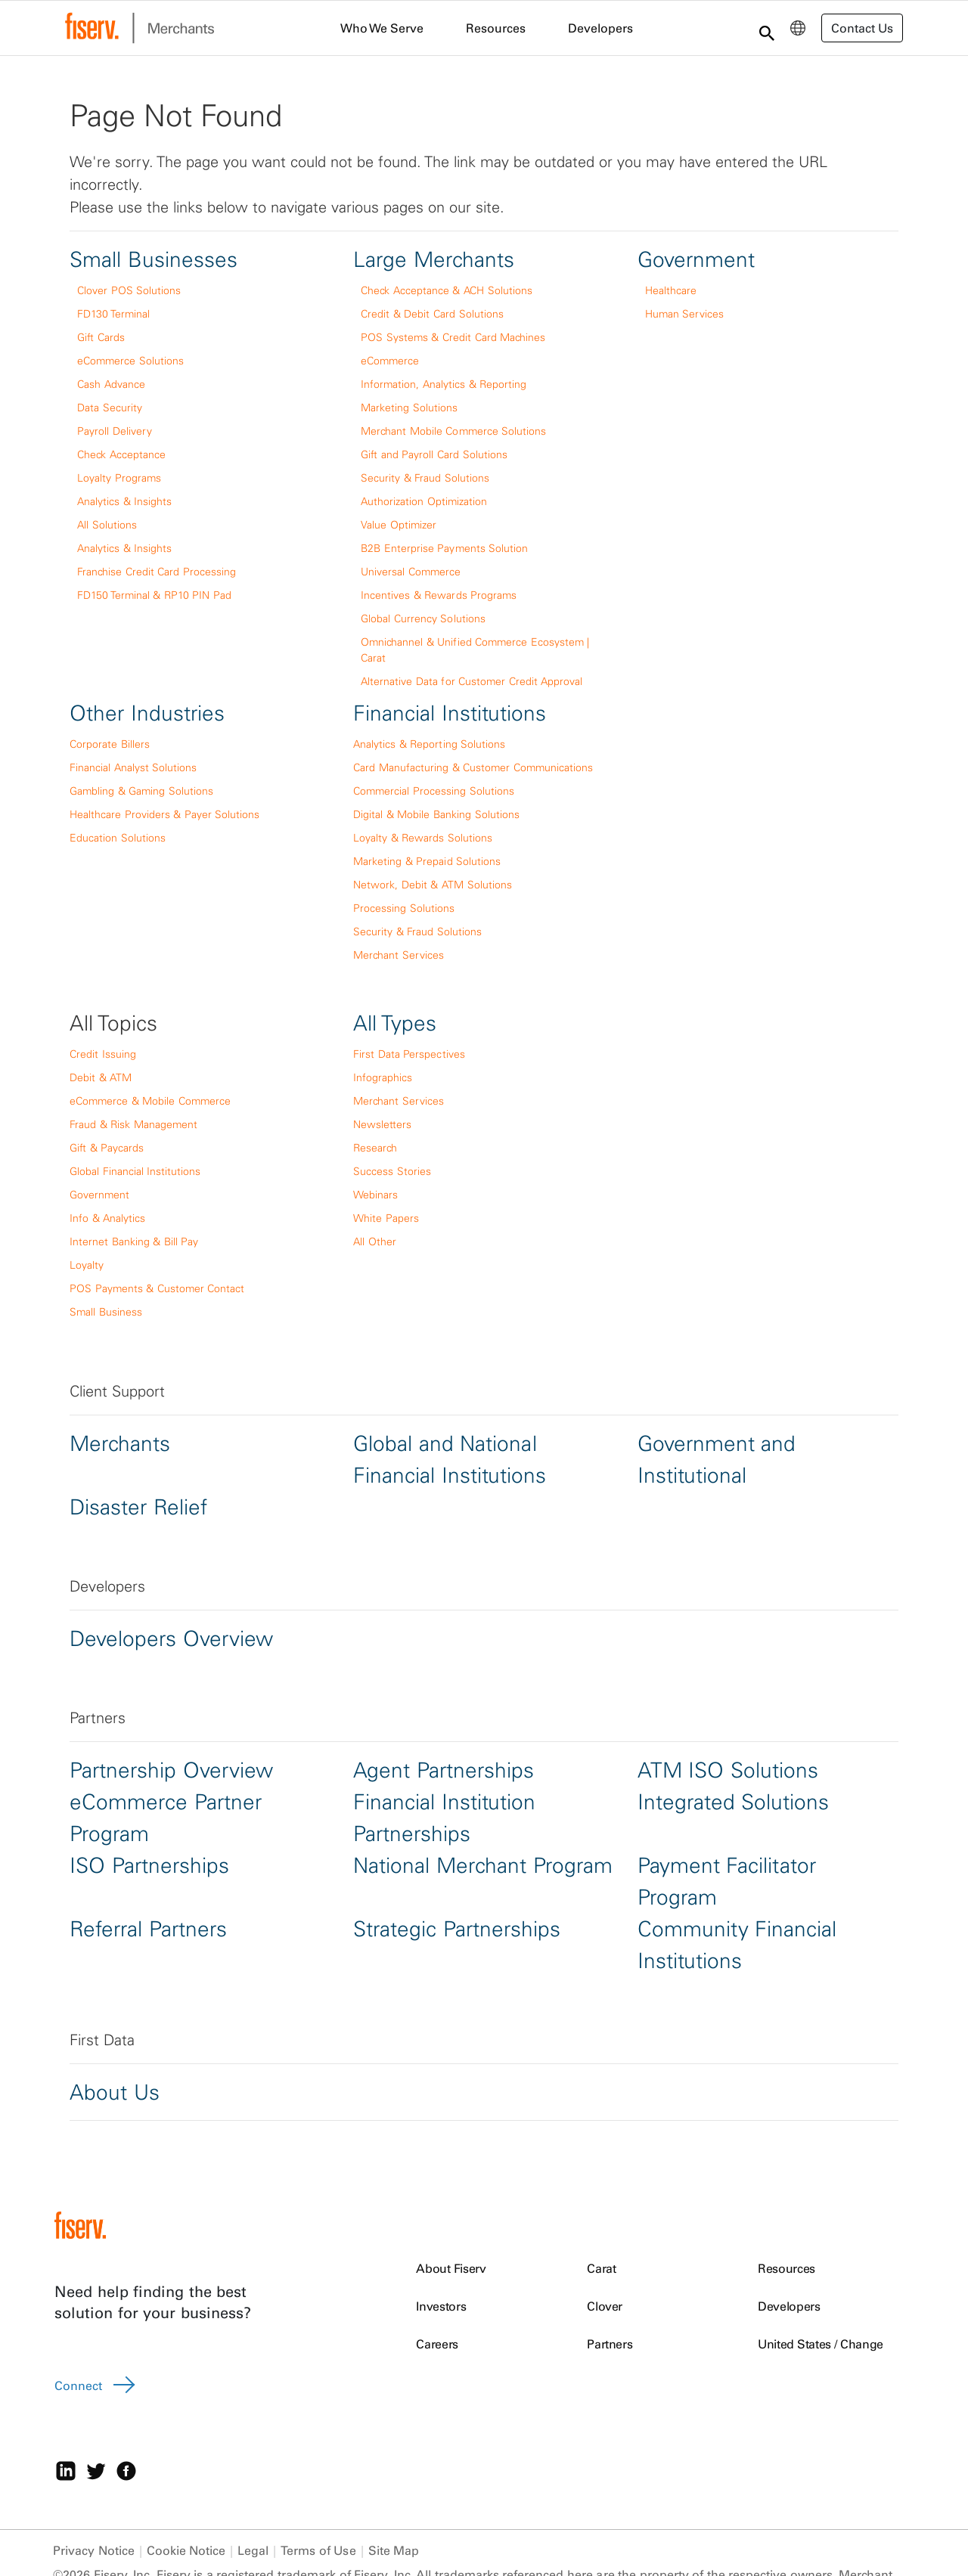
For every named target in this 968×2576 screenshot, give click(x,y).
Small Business (106, 1312)
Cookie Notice (186, 2550)
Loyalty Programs (119, 478)
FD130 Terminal (113, 314)
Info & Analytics (107, 1218)
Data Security (109, 407)
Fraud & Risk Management (133, 1124)
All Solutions (107, 525)
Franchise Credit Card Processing (156, 571)
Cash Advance (111, 384)
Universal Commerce (411, 571)
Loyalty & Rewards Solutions (422, 838)
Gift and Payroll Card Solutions (434, 454)
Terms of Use (318, 2550)
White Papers (386, 1218)
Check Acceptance (121, 454)
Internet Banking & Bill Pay (134, 1241)
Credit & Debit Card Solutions (432, 314)
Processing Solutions (404, 908)
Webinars (375, 1194)
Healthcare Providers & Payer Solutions (164, 814)
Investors (441, 2306)
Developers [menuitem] (600, 28)
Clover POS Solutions (129, 290)
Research (375, 1148)
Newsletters (382, 1124)
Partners (609, 2343)
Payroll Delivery (114, 431)
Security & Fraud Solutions (425, 478)
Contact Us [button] (862, 28)
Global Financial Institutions (135, 1171)
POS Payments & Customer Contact (157, 1288)
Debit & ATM (101, 1077)
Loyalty (87, 1265)
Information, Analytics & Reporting (443, 384)
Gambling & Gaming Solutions (141, 791)
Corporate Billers (110, 744)
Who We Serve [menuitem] (382, 28)
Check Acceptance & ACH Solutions (446, 290)
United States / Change (820, 2343)
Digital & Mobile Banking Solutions (436, 814)
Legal (252, 2550)
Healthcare (671, 290)
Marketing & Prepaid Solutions (427, 861)
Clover (604, 2306)
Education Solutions (118, 838)
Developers (789, 2306)
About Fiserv (451, 2268)
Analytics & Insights (124, 501)
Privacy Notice (94, 2550)
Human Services (684, 314)
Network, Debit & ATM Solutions (432, 884)
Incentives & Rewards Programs (439, 595)
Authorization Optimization (424, 501)
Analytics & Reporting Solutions (429, 744)
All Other (374, 1241)
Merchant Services (398, 955)
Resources (786, 2268)
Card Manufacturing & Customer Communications (472, 767)
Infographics (382, 1077)
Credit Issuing (103, 1054)
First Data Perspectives (408, 1054)
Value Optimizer (398, 525)
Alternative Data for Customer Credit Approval (471, 681)
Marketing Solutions (409, 407)
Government (99, 1194)
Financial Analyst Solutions (133, 767)
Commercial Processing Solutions (433, 791)
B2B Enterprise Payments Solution (444, 548)
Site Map (394, 2550)
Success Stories (392, 1171)
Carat (601, 2268)
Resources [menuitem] (496, 28)
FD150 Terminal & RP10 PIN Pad (154, 595)
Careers (437, 2343)
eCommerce (390, 360)
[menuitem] (798, 28)
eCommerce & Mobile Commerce (150, 1101)
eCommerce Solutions (130, 360)
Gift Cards (101, 337)
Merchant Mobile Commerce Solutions (453, 431)
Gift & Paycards (107, 1148)
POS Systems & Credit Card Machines (453, 337)
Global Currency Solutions (423, 618)
